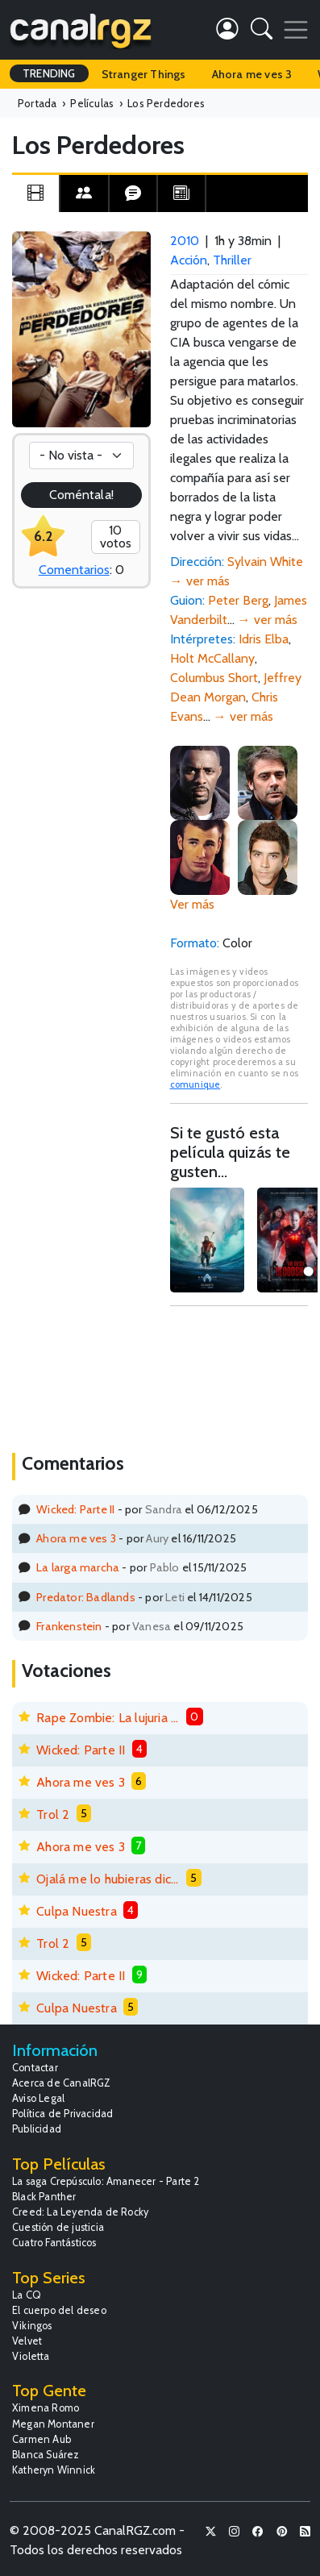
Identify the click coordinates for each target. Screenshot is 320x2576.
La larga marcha (77, 1567)
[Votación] (81, 455)
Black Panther (44, 2197)
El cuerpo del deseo (59, 2310)
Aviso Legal (38, 2098)
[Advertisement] (239, 1377)
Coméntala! (81, 494)
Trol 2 (52, 1814)
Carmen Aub (41, 2439)
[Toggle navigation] (295, 29)
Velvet (27, 2341)
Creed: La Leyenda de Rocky (80, 2212)
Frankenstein (69, 1626)
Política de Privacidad (62, 2114)
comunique (195, 1084)
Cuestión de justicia (58, 2227)
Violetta (31, 2356)
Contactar (35, 2068)
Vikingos (32, 2326)
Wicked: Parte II (75, 1509)
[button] (261, 32)
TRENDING (49, 73)
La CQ (26, 2295)
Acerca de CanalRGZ (61, 2083)
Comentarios (74, 569)
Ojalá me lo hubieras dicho (108, 1879)
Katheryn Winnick (53, 2470)
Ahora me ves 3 (252, 74)
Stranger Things (144, 74)
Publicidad (36, 2129)
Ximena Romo (45, 2408)
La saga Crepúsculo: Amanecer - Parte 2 (106, 2181)
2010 (184, 240)
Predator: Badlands (85, 1597)
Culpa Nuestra (76, 1911)
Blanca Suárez (46, 2455)
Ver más (192, 904)
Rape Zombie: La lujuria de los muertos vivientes (108, 1717)
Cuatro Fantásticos (54, 2243)
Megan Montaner (53, 2424)
